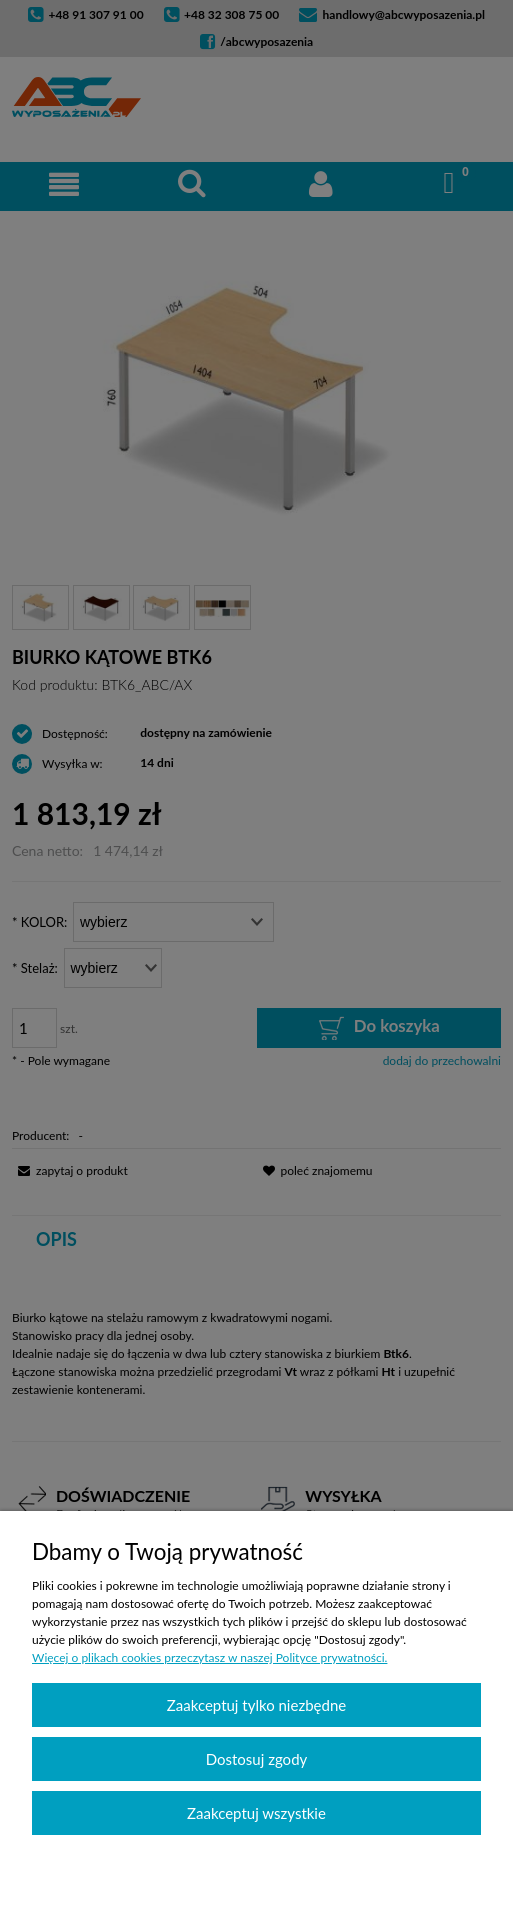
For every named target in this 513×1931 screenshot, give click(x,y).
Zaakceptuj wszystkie (256, 1813)
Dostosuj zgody (257, 1759)
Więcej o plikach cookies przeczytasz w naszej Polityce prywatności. (209, 1657)
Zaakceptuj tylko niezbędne (256, 1705)
